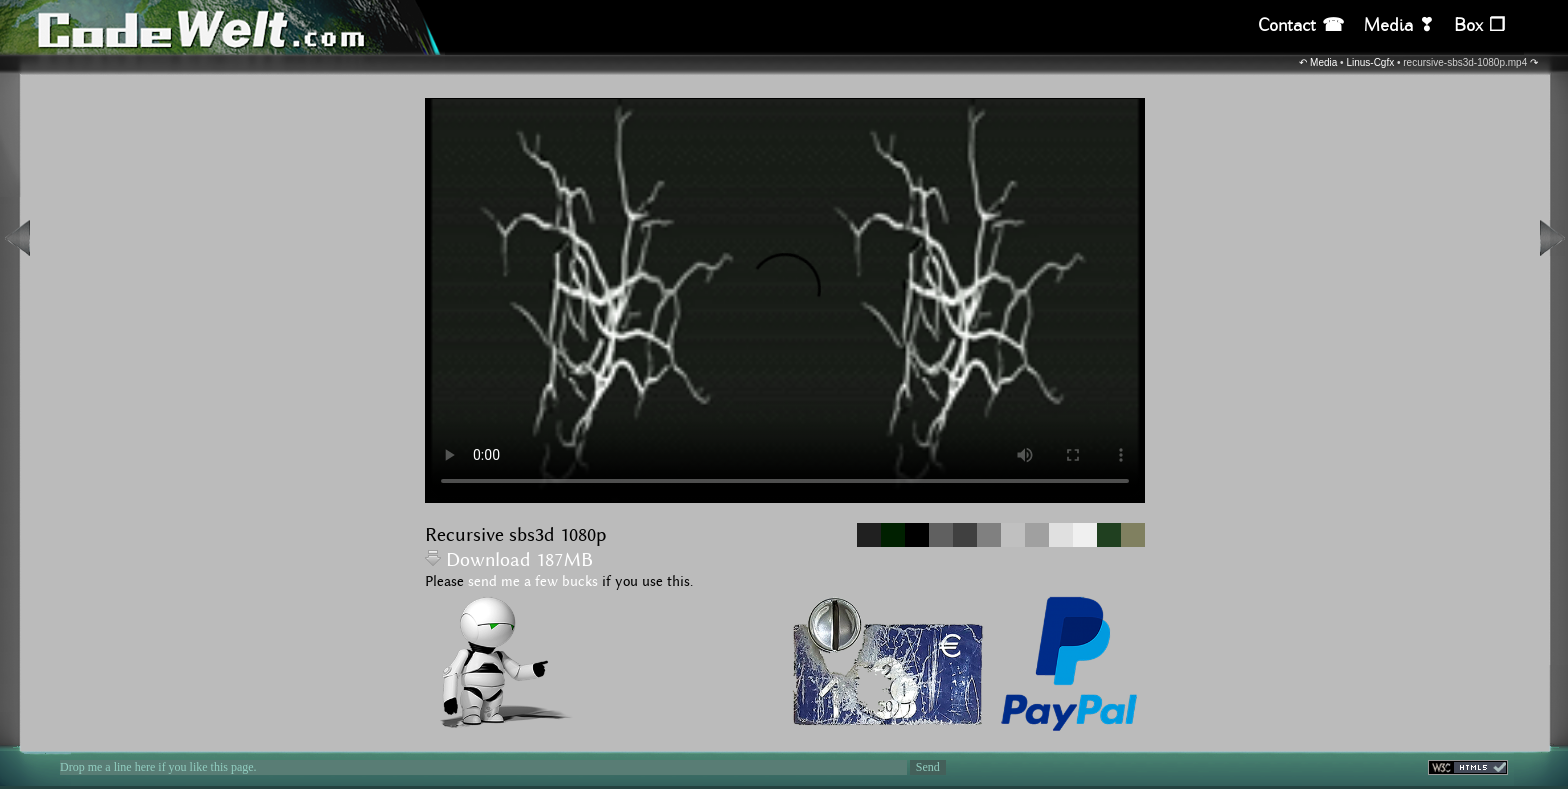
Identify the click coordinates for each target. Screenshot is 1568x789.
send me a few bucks (533, 582)
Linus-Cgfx (1370, 62)
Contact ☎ (1301, 25)
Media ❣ (1399, 25)
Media (1323, 62)
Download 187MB (509, 560)
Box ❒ (1479, 25)
